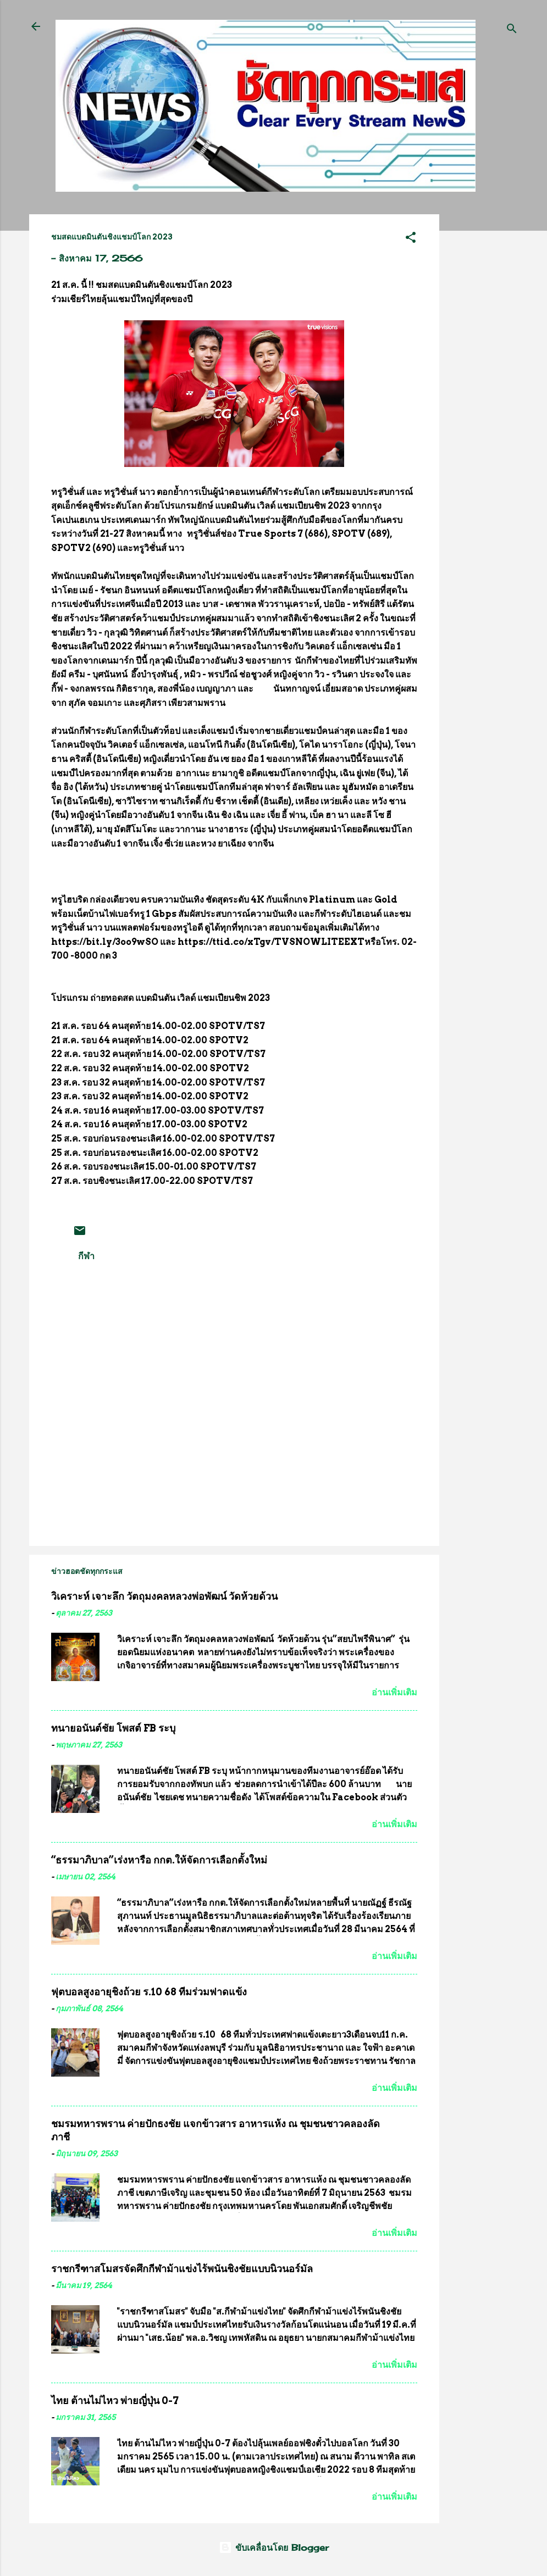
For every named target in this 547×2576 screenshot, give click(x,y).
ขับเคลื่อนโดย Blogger (274, 2547)
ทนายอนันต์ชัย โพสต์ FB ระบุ (113, 1728)
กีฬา (86, 1255)
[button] (410, 239)
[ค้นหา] (511, 30)
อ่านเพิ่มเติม (394, 1692)
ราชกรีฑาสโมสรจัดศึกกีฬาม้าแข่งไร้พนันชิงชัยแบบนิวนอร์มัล (182, 2268)
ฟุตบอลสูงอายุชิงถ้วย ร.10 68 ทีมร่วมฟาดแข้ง (149, 1992)
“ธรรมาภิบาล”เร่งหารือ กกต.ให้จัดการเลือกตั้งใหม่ (159, 1860)
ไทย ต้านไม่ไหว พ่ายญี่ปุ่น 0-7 (115, 2400)
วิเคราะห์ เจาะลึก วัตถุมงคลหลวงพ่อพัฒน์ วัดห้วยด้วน (164, 1596)
